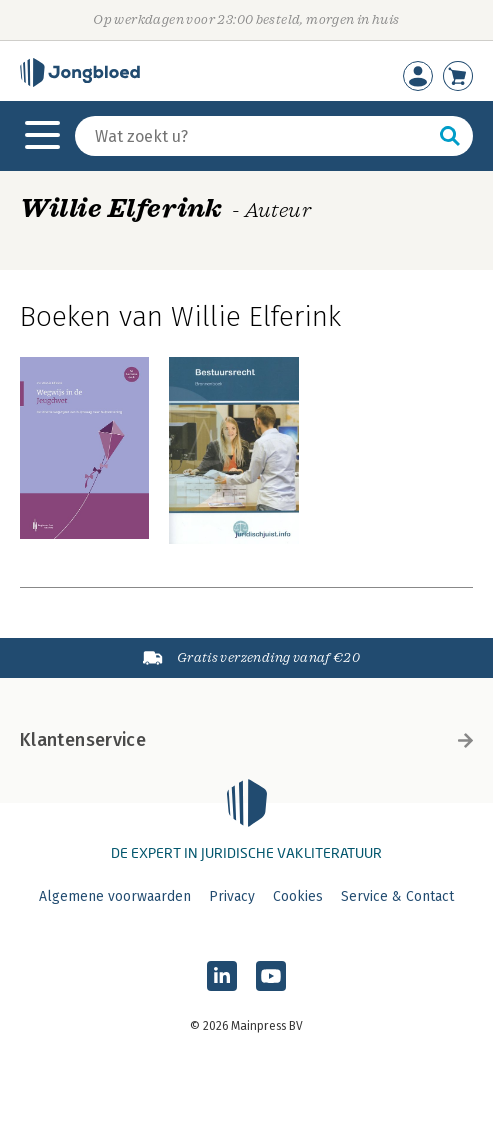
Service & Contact (397, 896)
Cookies (298, 896)
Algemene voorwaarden (115, 896)
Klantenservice (246, 740)
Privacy (232, 896)
